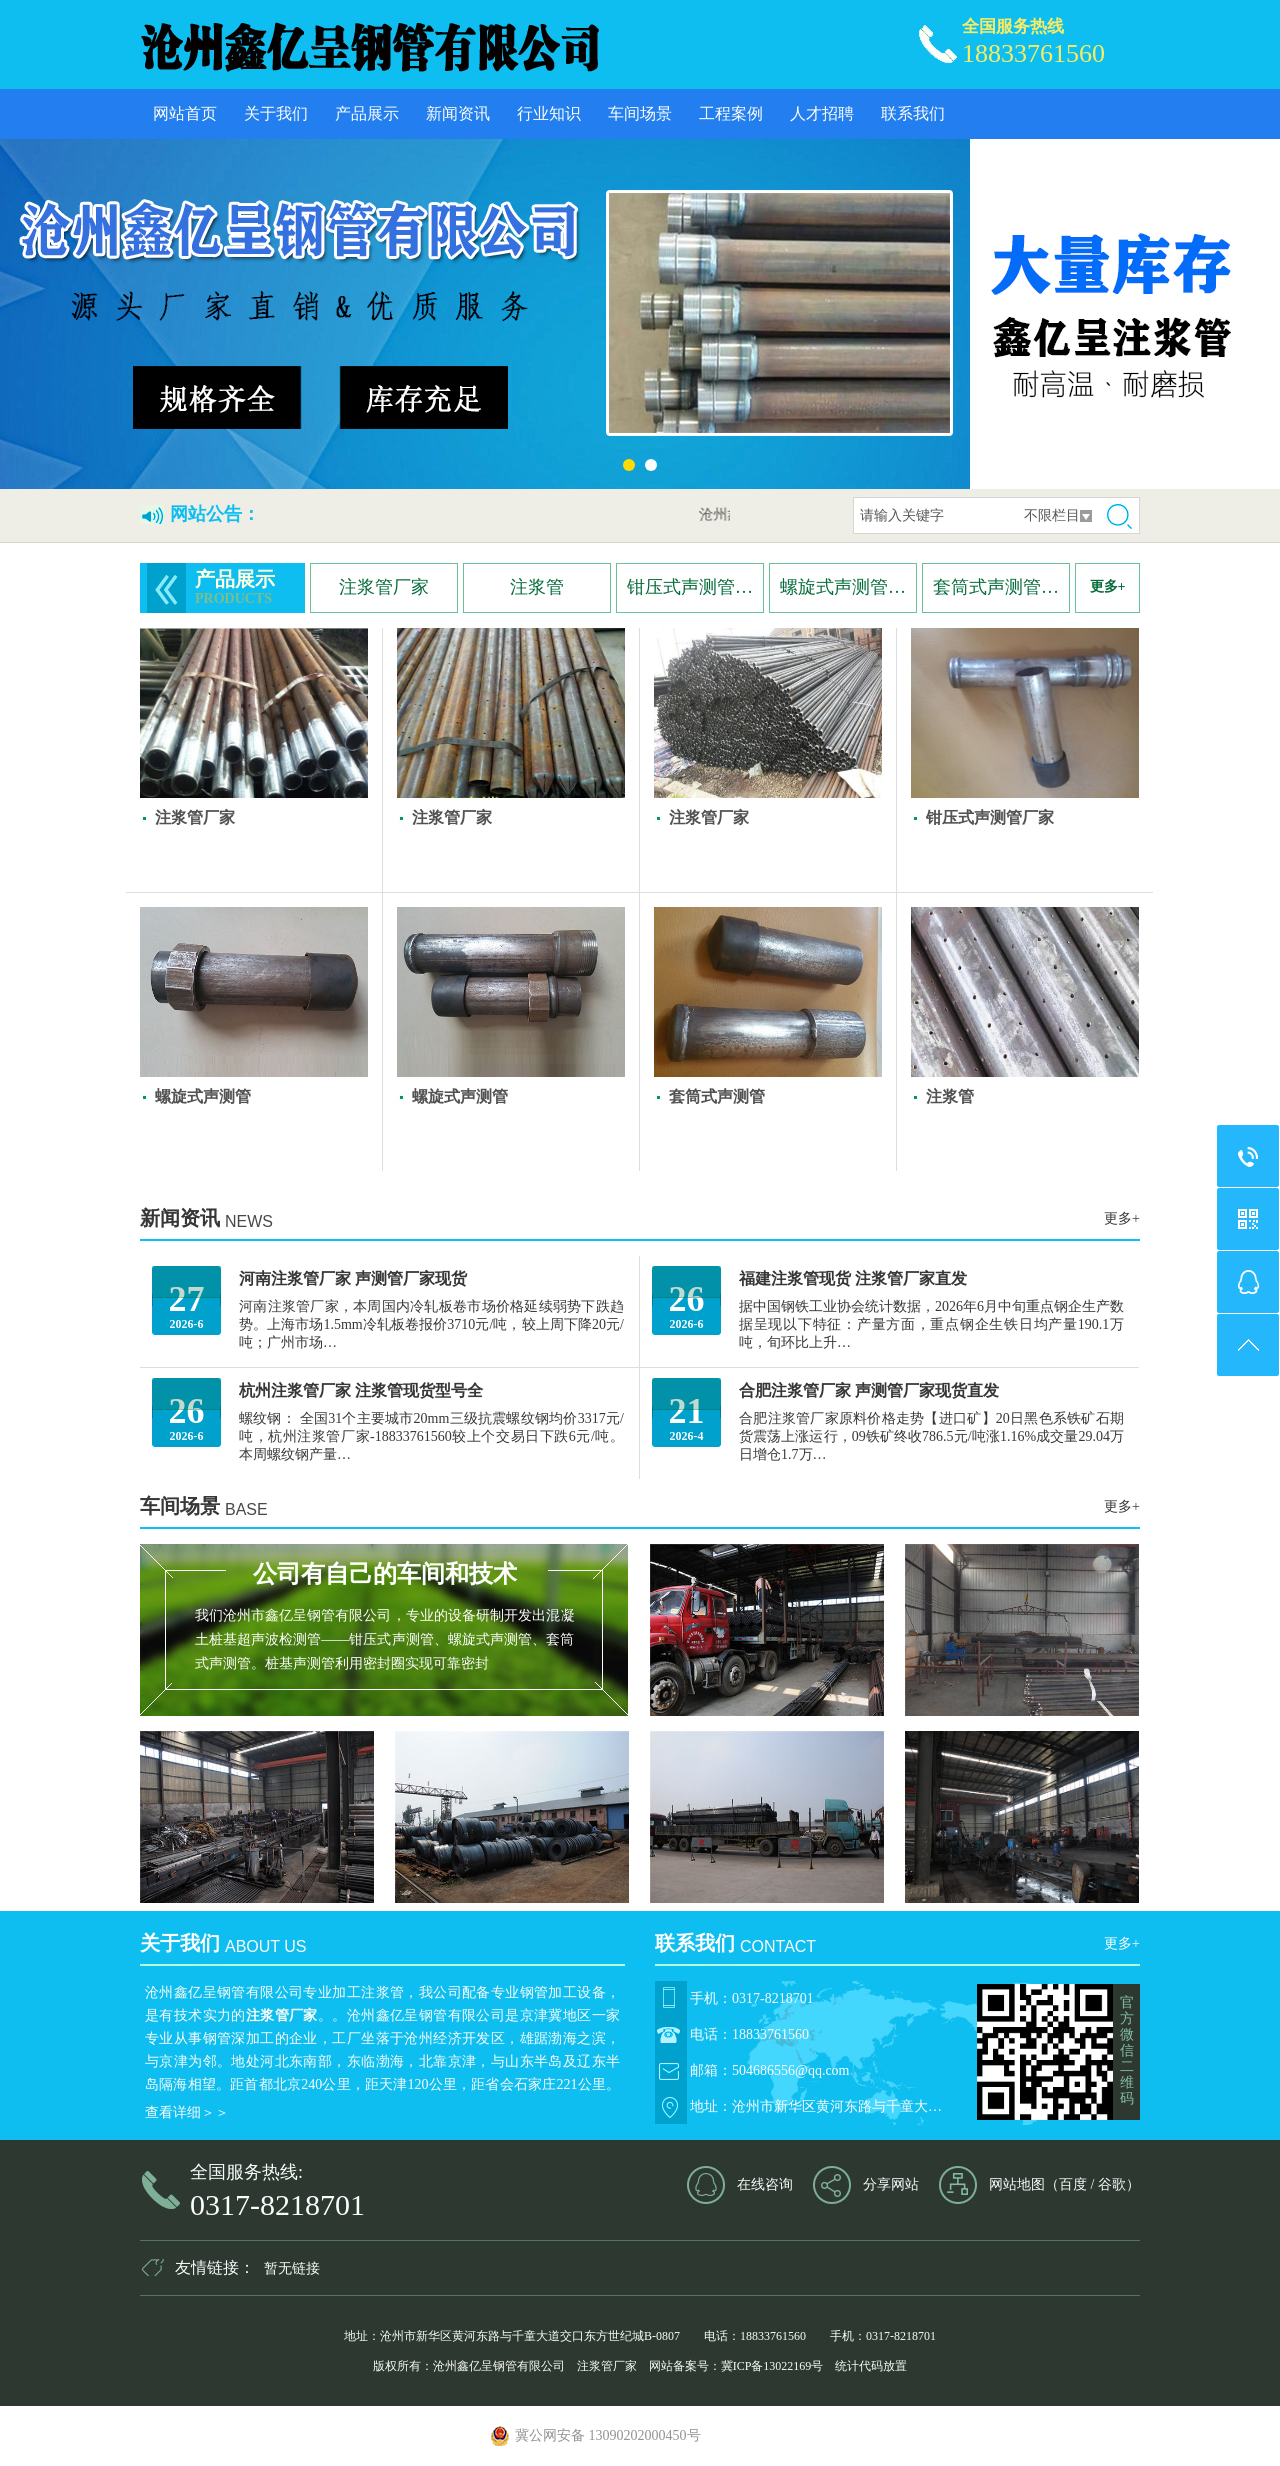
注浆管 (537, 587)
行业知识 (549, 113)
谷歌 (1112, 2184)
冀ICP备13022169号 (772, 2366)
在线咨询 (765, 2184)
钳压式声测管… (690, 587)
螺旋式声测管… (843, 587)
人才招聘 (822, 113)
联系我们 (913, 113)
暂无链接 (292, 2268)
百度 (1073, 2184)
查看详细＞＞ (187, 2112)
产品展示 (367, 113)
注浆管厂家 (384, 587)
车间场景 (640, 113)
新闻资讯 (458, 113)
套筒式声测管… (996, 587)
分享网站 (891, 2184)
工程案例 (731, 113)
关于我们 (276, 113)
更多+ (1108, 586)
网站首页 (185, 113)
